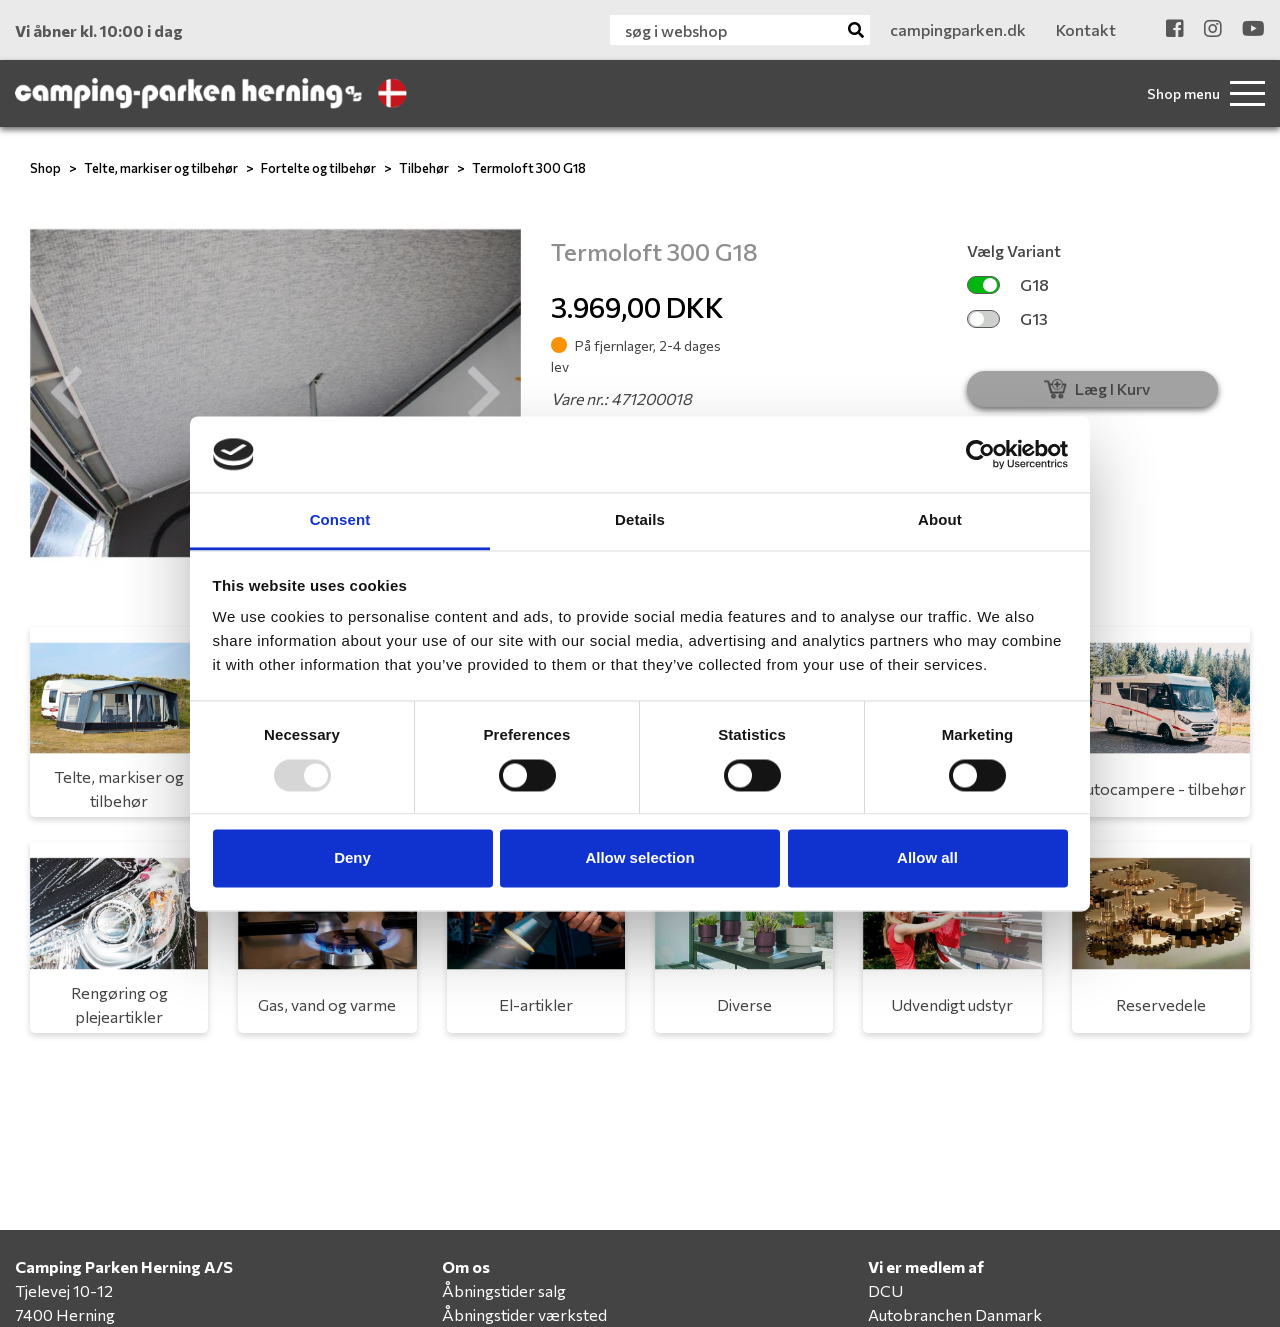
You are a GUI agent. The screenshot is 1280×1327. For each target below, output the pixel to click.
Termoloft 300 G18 (529, 168)
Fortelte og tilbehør (318, 168)
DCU (885, 1290)
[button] (67, 393)
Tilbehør (424, 168)
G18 (1008, 284)
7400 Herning (65, 1314)
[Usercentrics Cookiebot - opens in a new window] (980, 454)
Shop (45, 168)
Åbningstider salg (504, 1290)
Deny (352, 858)
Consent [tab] (340, 520)
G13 (1007, 318)
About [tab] (940, 520)
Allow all (927, 858)
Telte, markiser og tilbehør (161, 168)
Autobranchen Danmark (955, 1314)
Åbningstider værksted (524, 1314)
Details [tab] (640, 520)
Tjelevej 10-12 (64, 1290)
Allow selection (639, 858)
